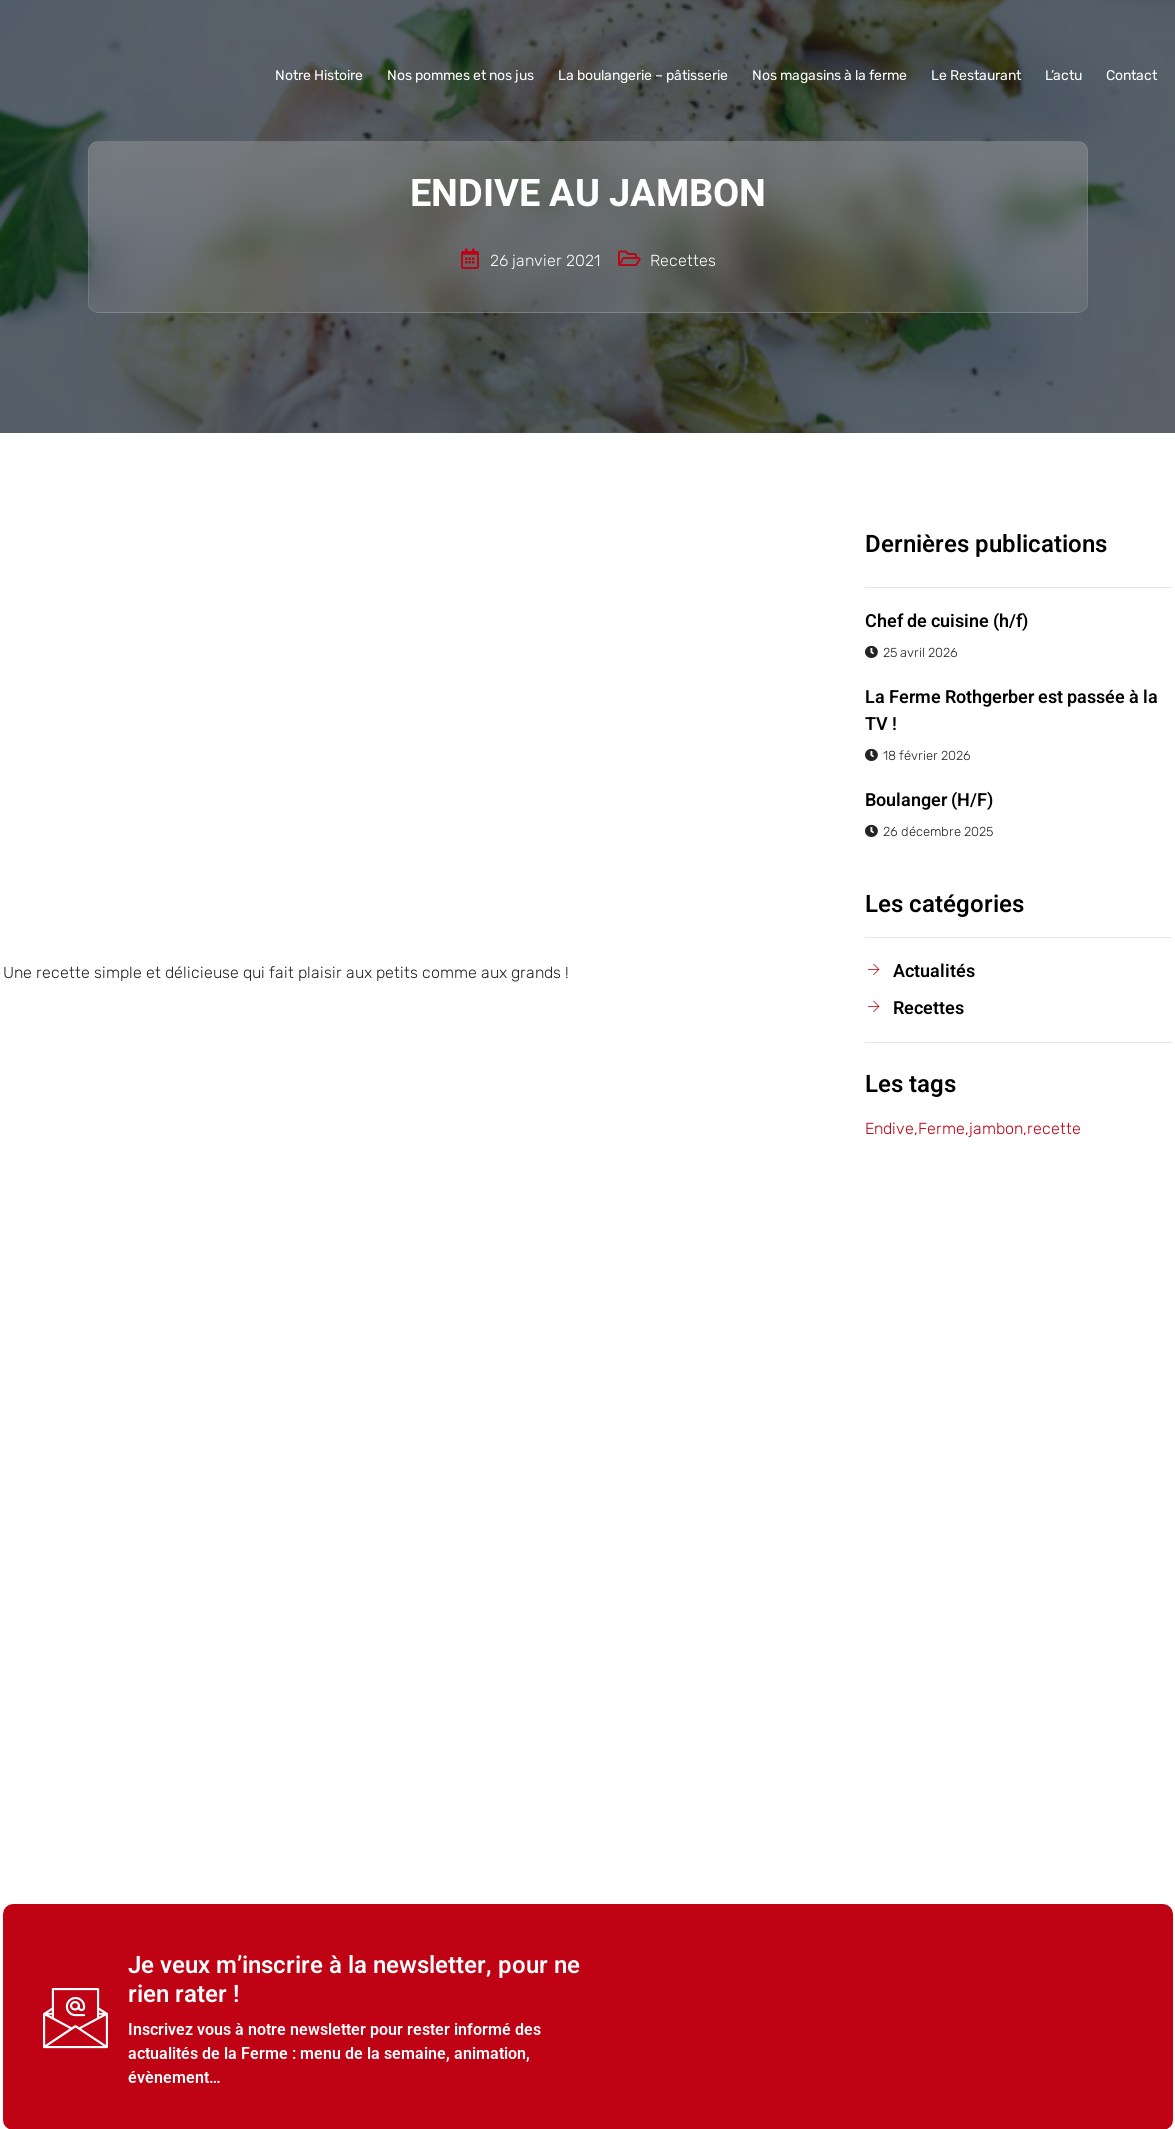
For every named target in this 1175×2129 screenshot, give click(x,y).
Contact (1131, 75)
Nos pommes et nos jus (460, 75)
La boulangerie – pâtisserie (643, 75)
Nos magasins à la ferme (829, 75)
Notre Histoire (319, 75)
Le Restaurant (976, 75)
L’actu (1063, 75)
